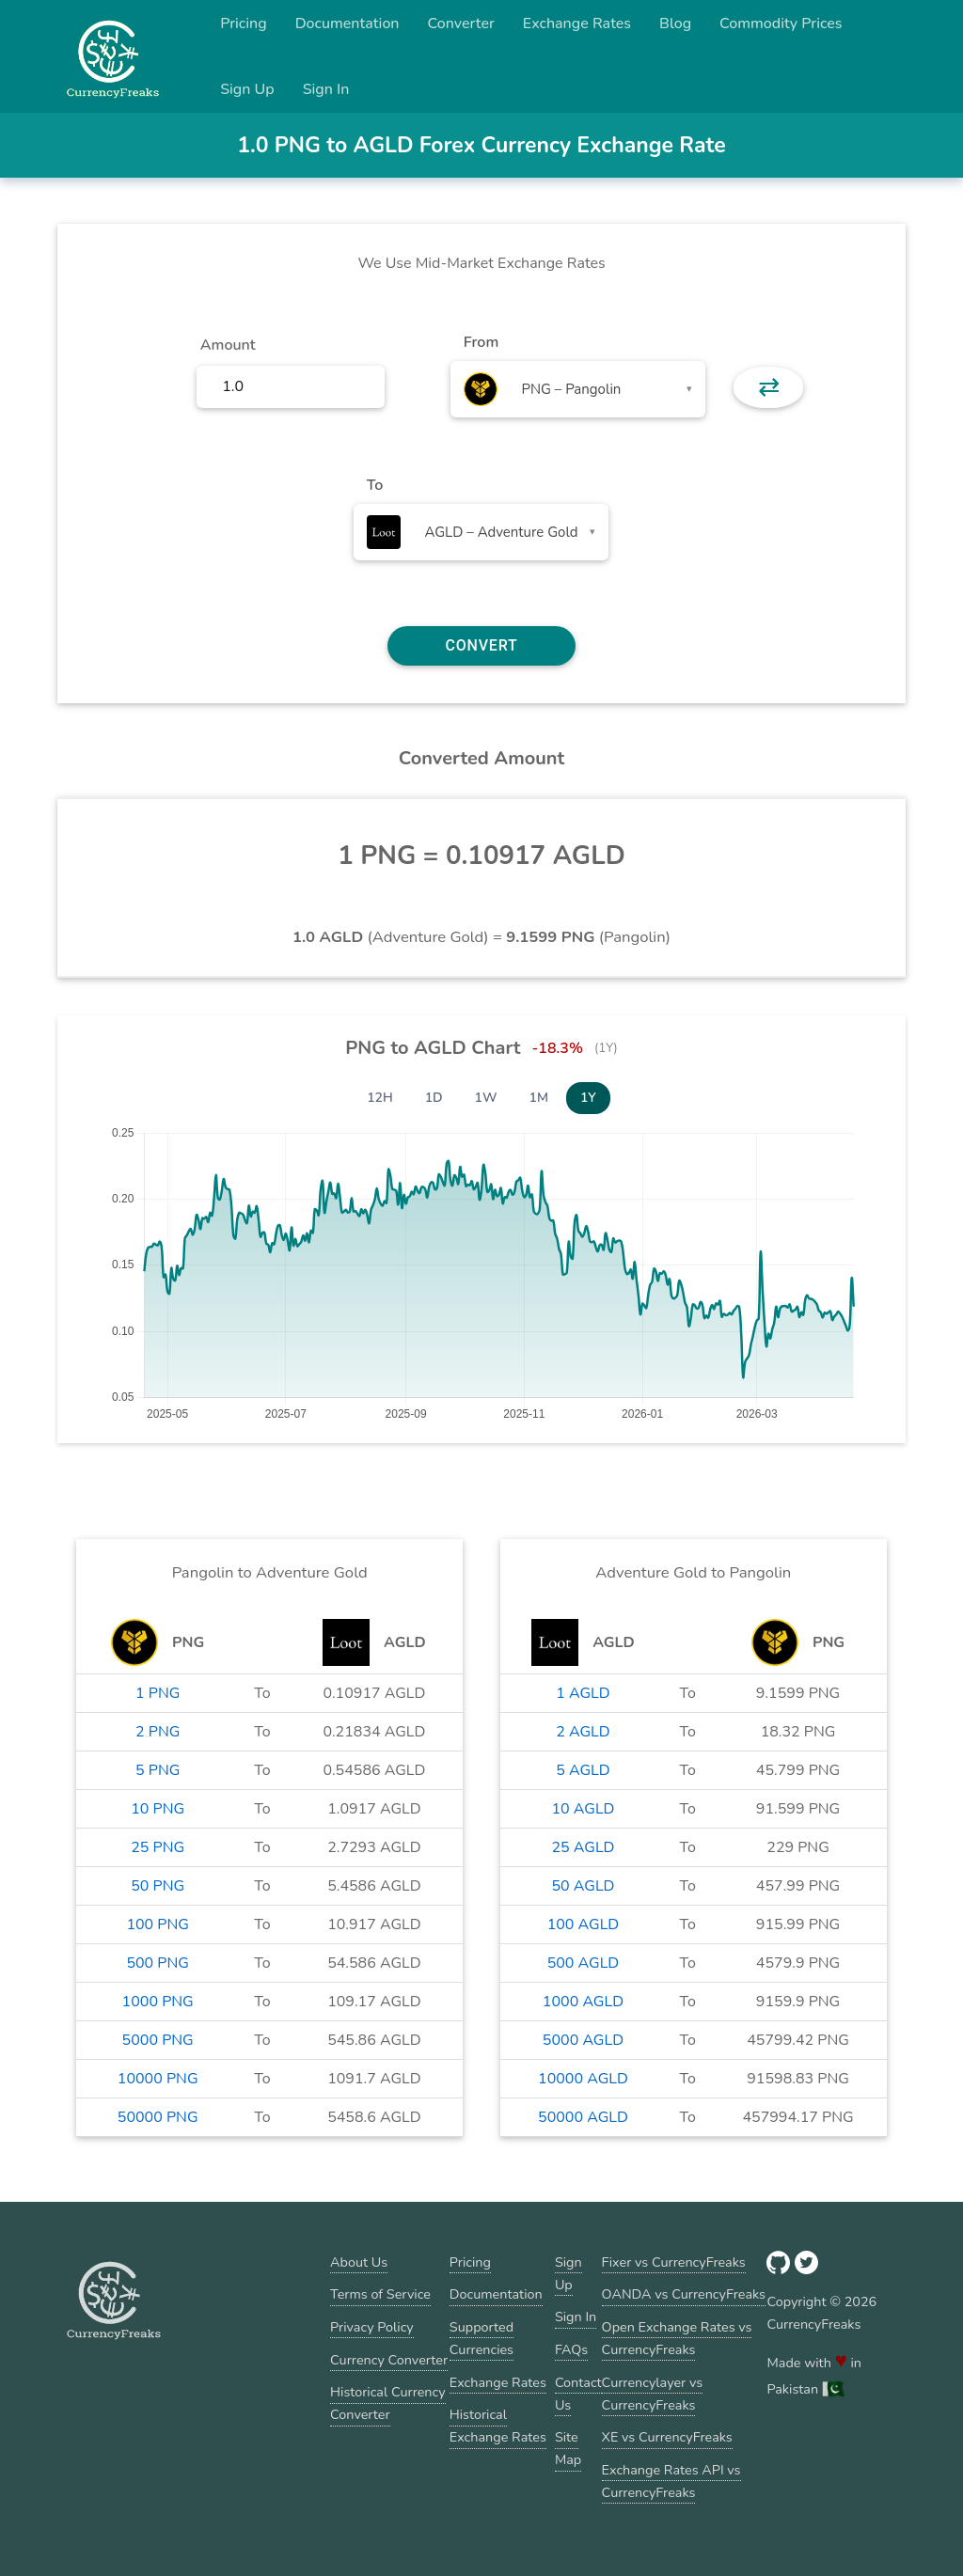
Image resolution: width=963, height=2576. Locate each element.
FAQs (571, 2349)
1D (434, 1098)
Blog (675, 23)
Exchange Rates (577, 23)
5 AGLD (582, 1770)
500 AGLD (583, 1963)
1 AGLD (582, 1693)
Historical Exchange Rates (498, 2425)
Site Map (568, 2448)
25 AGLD (582, 1847)
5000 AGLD (583, 2040)
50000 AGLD (583, 2117)
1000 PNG (158, 2001)
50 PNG (157, 1886)
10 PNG (157, 1808)
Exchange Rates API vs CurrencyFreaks (671, 2481)
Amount (228, 345)
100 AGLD (583, 1924)
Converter (461, 23)
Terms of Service (380, 2294)
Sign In (326, 89)
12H (380, 1098)
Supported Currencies (481, 2338)
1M (538, 1098)
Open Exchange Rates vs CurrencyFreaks (677, 2338)
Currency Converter (389, 2359)
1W (486, 1098)
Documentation (347, 23)
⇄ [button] (769, 387)
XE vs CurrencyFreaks (667, 2436)
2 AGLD (582, 1731)
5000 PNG (158, 2040)
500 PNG (157, 1963)
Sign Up (247, 89)
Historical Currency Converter (388, 2403)
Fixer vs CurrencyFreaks (674, 2262)
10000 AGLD (583, 2078)
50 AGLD (582, 1886)
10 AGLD (582, 1808)
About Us (358, 2262)
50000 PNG (158, 2117)
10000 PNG (158, 2078)
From (481, 342)
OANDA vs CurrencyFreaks (684, 2294)
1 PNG (157, 1693)
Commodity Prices (780, 23)
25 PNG (157, 1847)
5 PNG (157, 1770)
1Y (588, 1098)
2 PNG (157, 1731)
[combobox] (577, 389)
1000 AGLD (583, 2001)
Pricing (243, 23)
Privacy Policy (372, 2326)
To (375, 485)
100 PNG (157, 1924)
